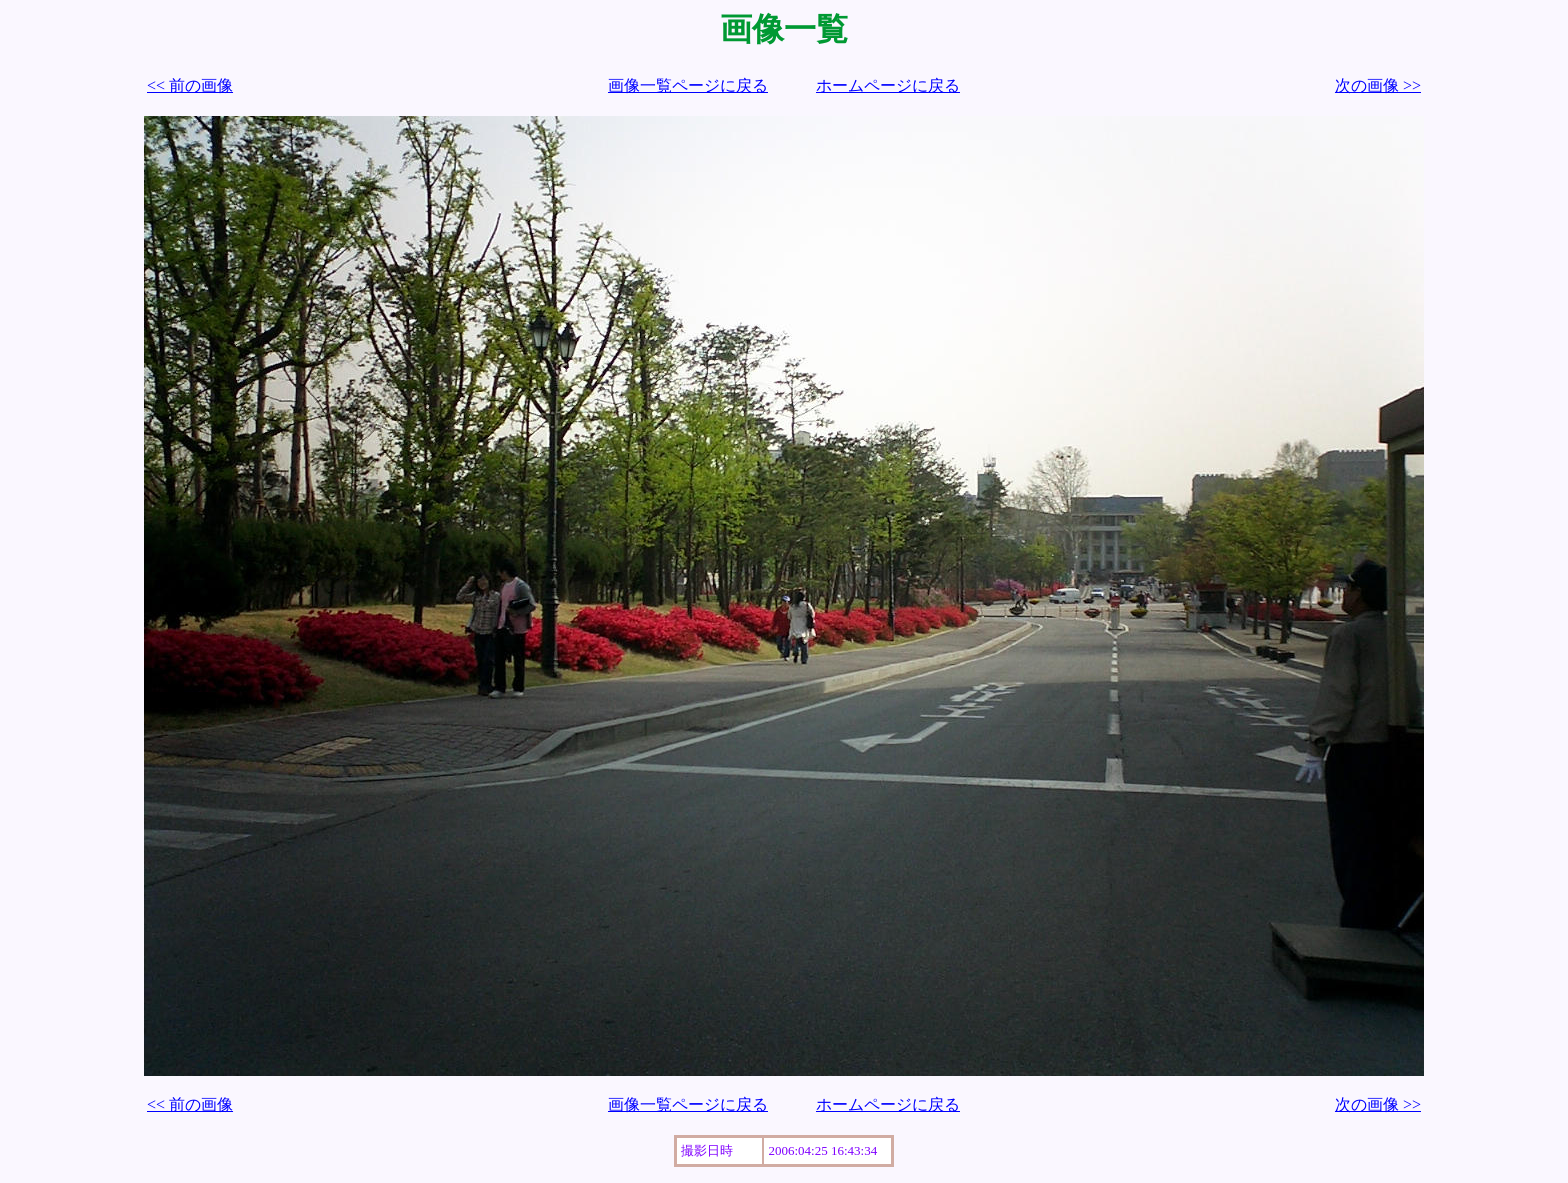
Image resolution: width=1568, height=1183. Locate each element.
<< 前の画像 (190, 85)
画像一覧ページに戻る (688, 85)
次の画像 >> (1378, 85)
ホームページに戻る (888, 85)
